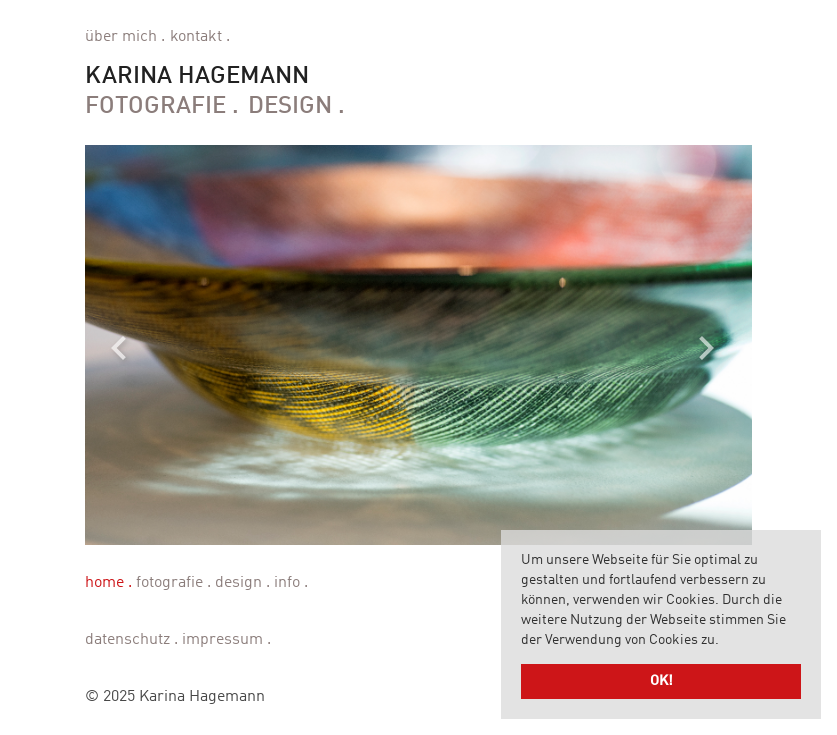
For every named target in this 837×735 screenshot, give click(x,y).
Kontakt (196, 37)
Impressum (222, 640)
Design (290, 107)
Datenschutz (127, 640)
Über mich (121, 37)
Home (104, 583)
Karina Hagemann (197, 77)
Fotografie (155, 107)
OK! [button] (661, 681)
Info (287, 583)
